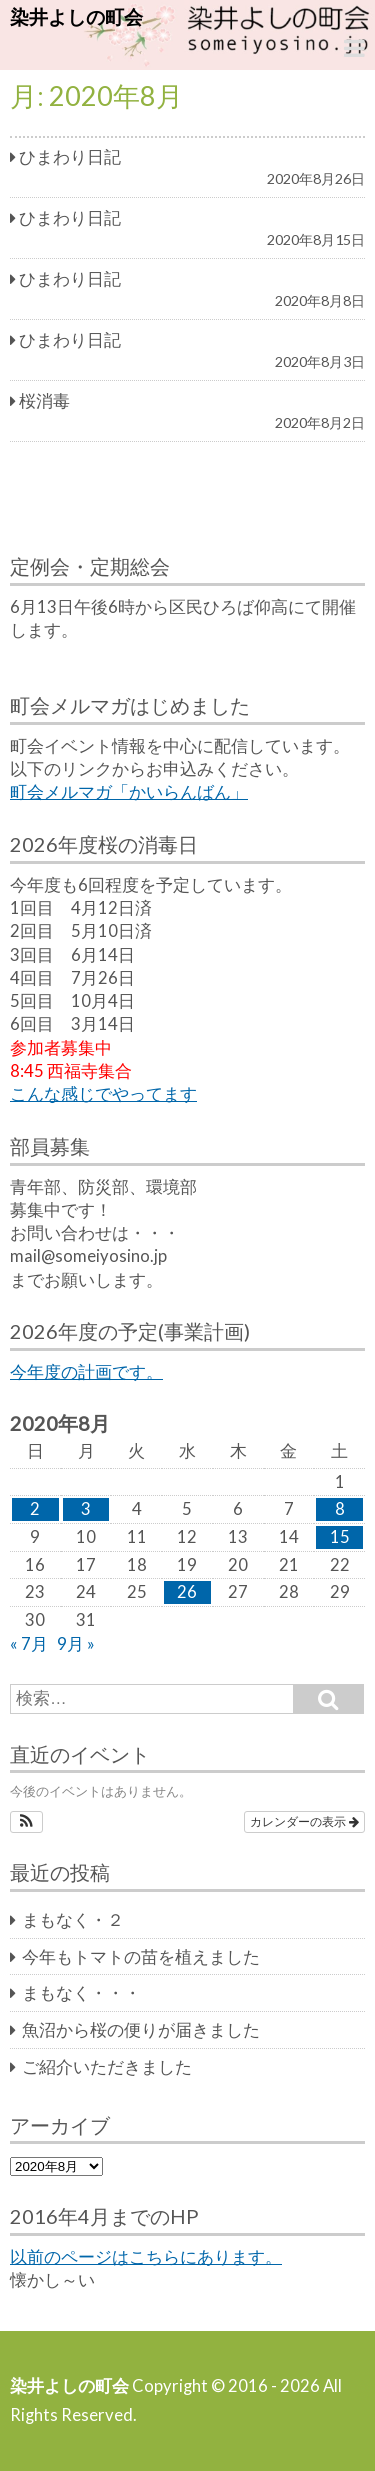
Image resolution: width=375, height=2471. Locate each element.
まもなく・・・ (81, 1993)
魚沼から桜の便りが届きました (141, 2030)
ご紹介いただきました (107, 2067)
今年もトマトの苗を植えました (141, 1957)
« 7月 (29, 1644)
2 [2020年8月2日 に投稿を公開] (35, 1509)
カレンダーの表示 (304, 1822)
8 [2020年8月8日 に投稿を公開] (340, 1509)
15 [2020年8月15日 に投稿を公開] (340, 1537)
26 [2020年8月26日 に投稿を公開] (187, 1592)
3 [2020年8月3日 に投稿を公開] (86, 1509)
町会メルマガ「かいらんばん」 (129, 792)
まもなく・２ (73, 1920)
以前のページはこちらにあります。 (146, 2257)
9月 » (76, 1644)
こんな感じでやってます (103, 1094)
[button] (26, 1822)
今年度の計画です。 (86, 1372)
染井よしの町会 (76, 16)
